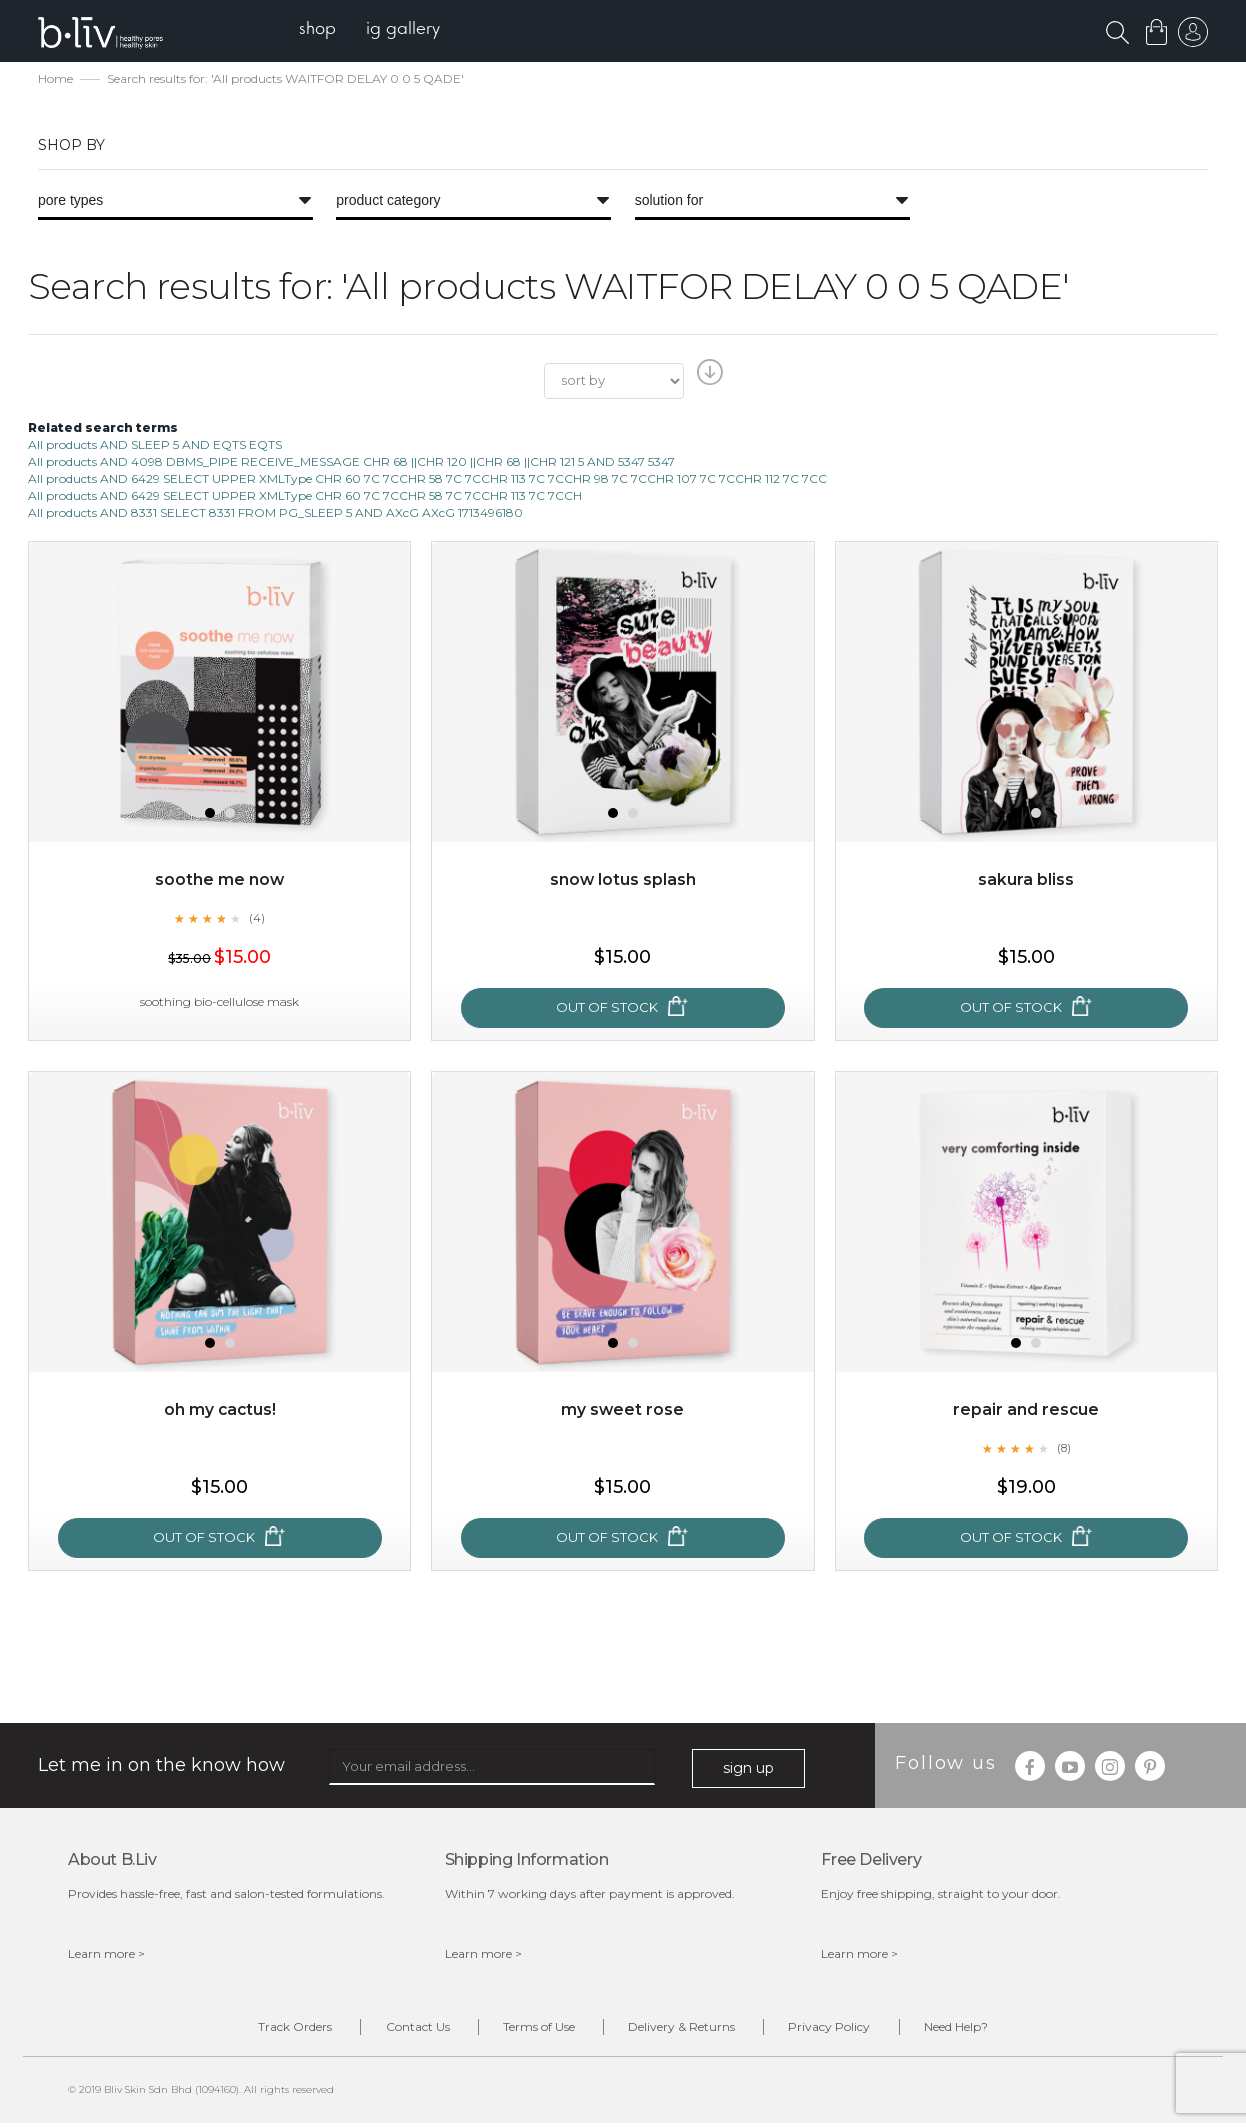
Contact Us (403, 2029)
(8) (1064, 1449)
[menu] (373, 30)
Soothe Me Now (220, 881)
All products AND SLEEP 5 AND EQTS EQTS (155, 445)
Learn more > (106, 1955)
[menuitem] (321, 30)
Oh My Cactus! (220, 1411)
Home (55, 80)
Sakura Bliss (1026, 881)
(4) (257, 919)
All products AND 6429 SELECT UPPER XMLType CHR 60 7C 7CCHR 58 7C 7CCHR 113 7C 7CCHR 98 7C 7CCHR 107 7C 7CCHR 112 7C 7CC (427, 480)
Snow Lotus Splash (622, 881)
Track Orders (271, 2029)
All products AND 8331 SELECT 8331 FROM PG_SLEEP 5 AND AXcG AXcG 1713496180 (275, 514)
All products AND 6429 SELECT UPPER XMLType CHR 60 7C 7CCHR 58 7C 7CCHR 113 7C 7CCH (305, 497)
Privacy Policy (844, 2029)
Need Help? (980, 2029)
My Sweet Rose (623, 1411)
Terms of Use (534, 2029)
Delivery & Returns (686, 2029)
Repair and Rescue (1026, 1411)
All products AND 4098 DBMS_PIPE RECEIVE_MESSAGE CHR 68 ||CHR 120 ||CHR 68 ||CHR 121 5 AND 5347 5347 (351, 463)
